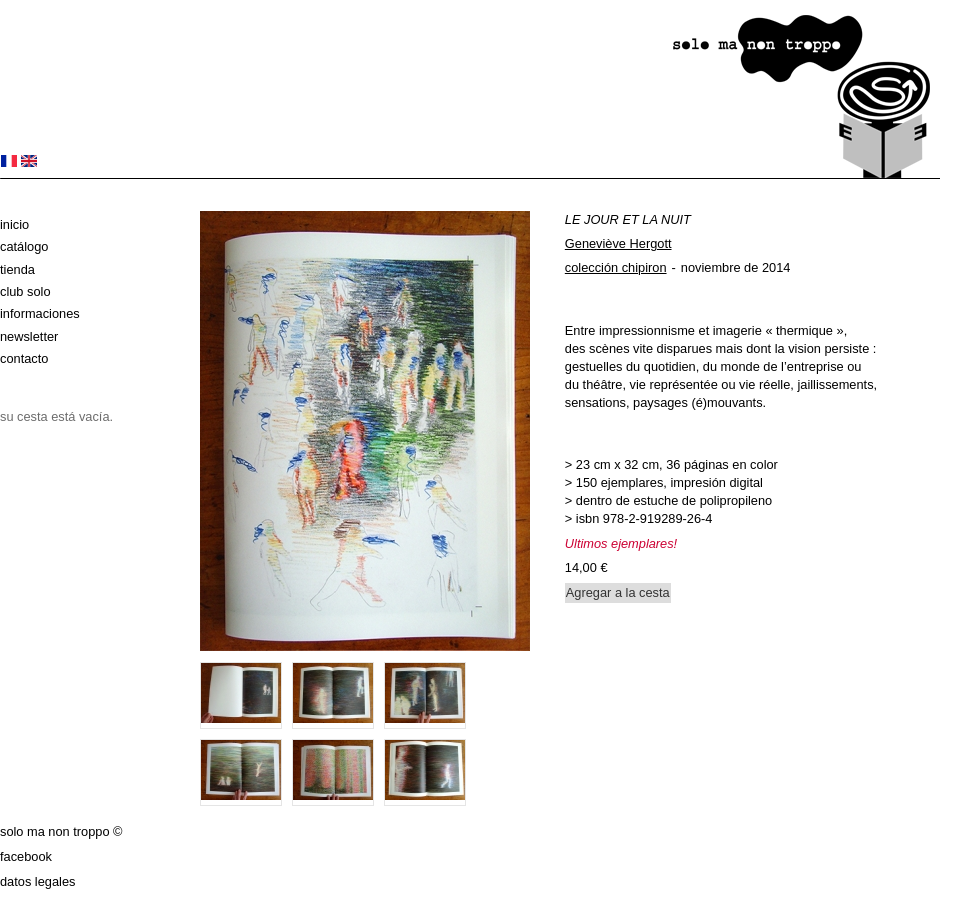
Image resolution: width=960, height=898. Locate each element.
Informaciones (40, 313)
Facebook (26, 856)
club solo (25, 291)
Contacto (24, 358)
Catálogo (24, 246)
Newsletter (29, 336)
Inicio (14, 224)
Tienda (17, 269)
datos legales (37, 881)
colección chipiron (616, 267)
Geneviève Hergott (618, 243)
